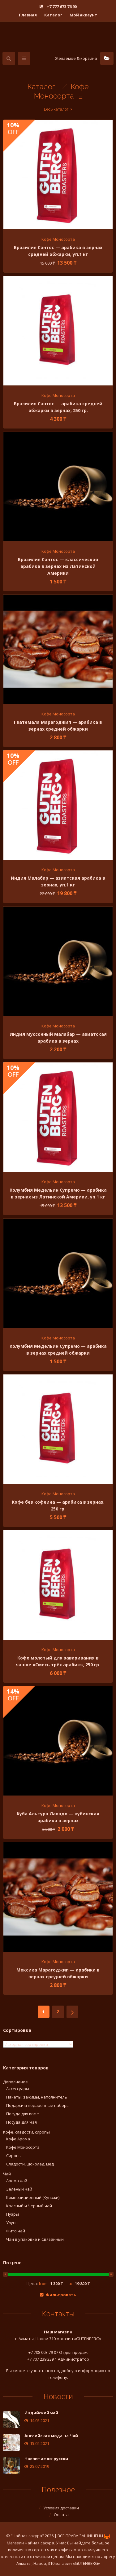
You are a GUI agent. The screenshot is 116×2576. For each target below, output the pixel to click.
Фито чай (15, 2231)
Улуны (12, 2222)
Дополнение (15, 2082)
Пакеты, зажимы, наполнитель (36, 2097)
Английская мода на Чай (51, 2435)
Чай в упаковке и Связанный (35, 2239)
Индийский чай (41, 2413)
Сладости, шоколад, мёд (30, 2164)
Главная (28, 15)
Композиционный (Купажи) (32, 2197)
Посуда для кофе (22, 2114)
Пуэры (12, 2214)
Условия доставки (61, 2508)
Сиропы (14, 2155)
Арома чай (16, 2180)
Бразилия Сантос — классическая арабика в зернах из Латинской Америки (58, 566)
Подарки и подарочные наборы (38, 2105)
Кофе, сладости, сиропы (26, 2132)
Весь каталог (56, 109)
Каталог (53, 15)
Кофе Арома (18, 2139)
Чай (7, 2174)
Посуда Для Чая (21, 2122)
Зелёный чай (19, 2189)
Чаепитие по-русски (46, 2458)
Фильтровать (61, 2295)
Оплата (61, 2514)
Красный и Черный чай (29, 2206)
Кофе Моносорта (58, 239)
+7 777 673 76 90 (61, 6)
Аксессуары (17, 2088)
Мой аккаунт (83, 15)
